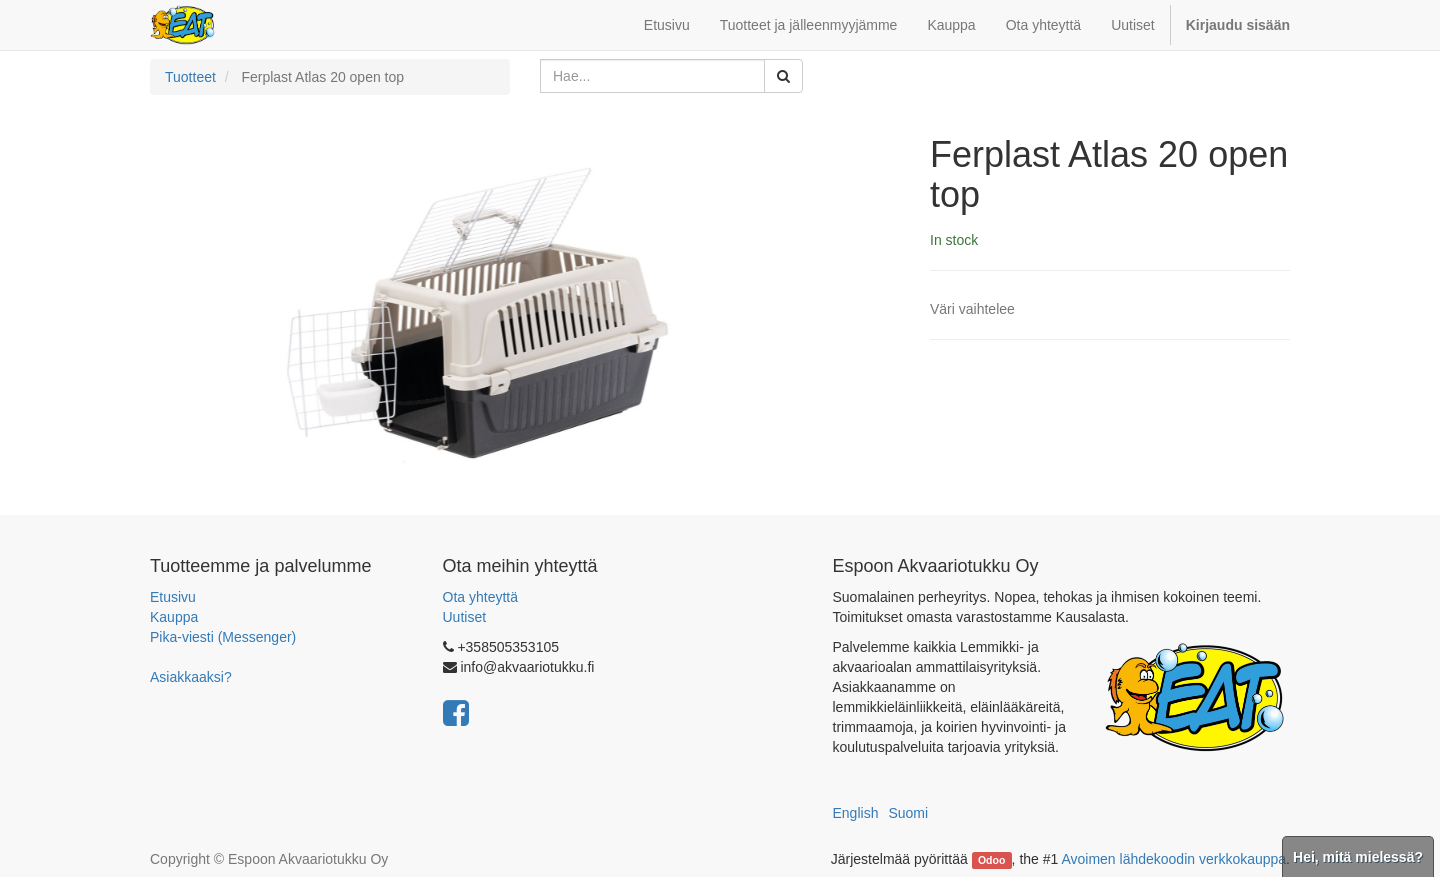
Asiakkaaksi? (191, 677)
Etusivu (173, 597)
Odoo (991, 860)
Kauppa (174, 617)
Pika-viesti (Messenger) (223, 637)
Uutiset (465, 617)
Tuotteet (190, 77)
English (856, 813)
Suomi (908, 813)
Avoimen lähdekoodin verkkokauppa (1173, 859)
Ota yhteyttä (480, 597)
